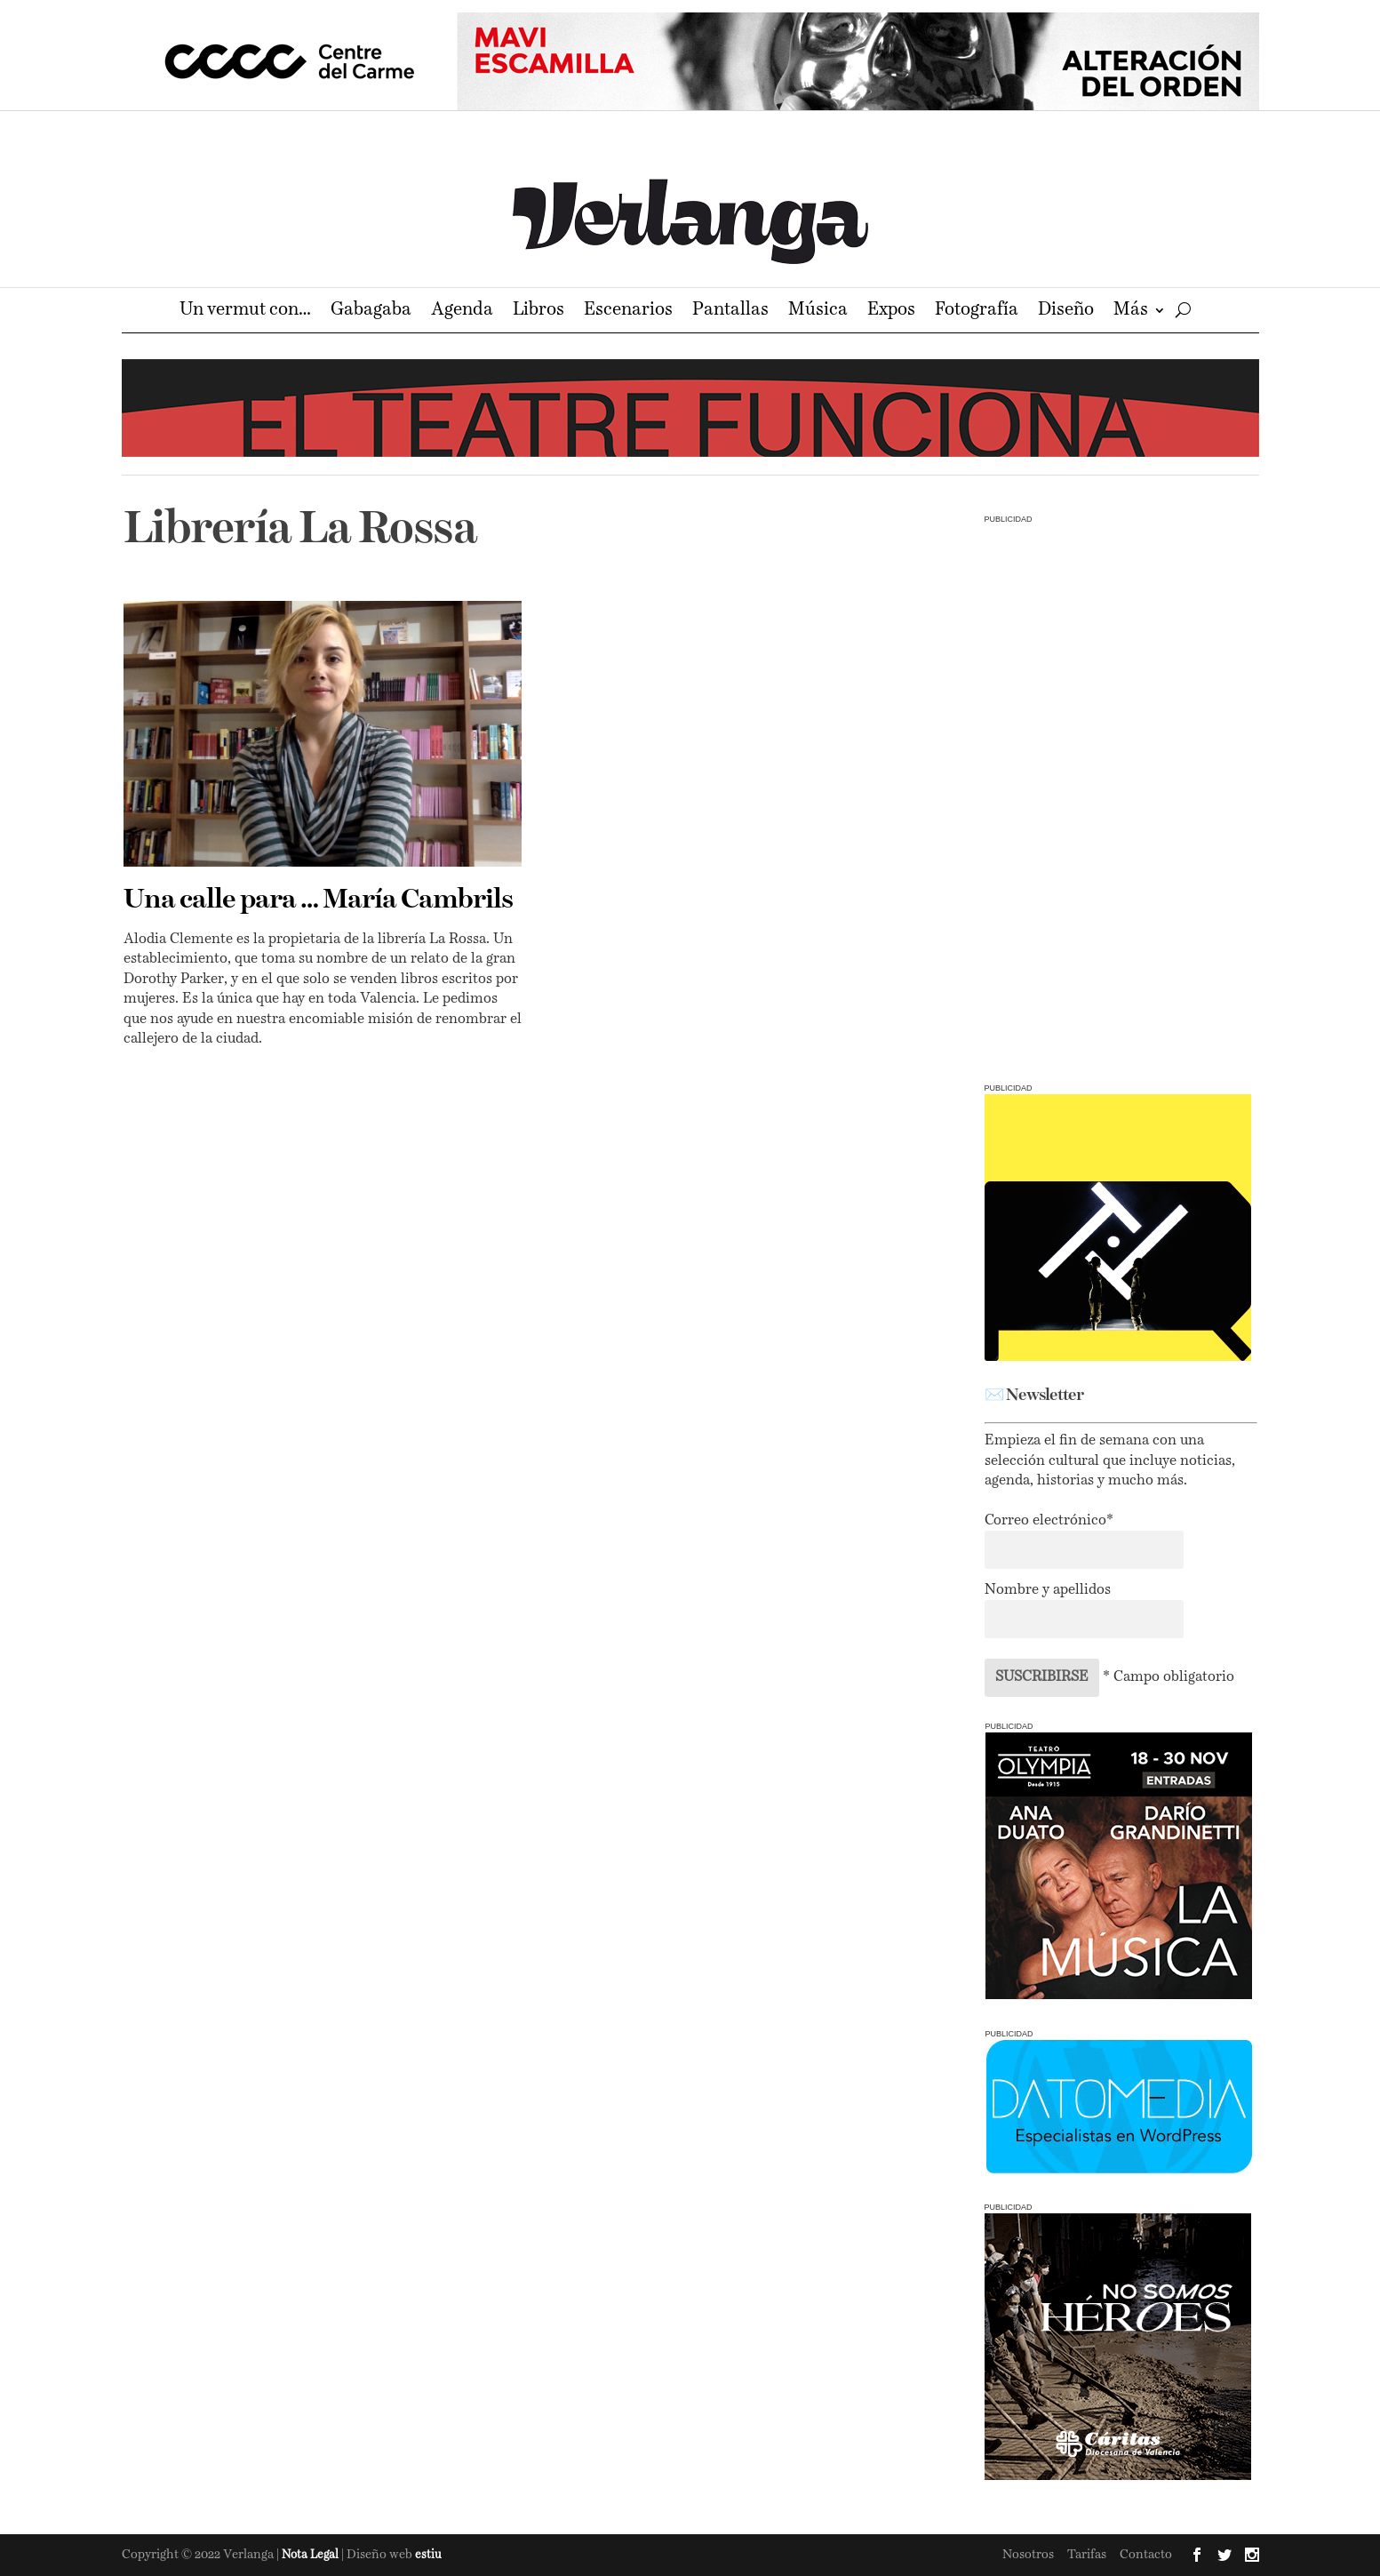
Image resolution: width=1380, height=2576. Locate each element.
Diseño (1066, 311)
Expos (891, 311)
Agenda (462, 311)
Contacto (1146, 2554)
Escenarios (628, 311)
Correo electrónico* (1049, 1521)
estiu (428, 2555)
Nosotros (1028, 2554)
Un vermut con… (245, 311)
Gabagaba (371, 311)
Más (1130, 311)
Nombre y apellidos (1048, 1590)
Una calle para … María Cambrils (318, 900)
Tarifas (1086, 2554)
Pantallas (730, 311)
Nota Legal (311, 2555)
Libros (538, 311)
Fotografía (976, 311)
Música (818, 311)
